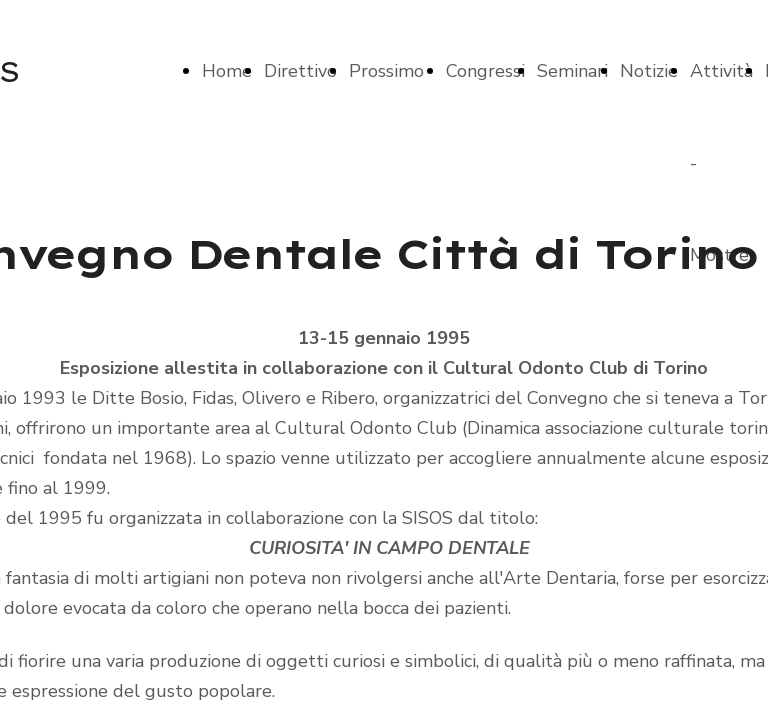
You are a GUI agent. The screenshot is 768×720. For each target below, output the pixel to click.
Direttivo (300, 71)
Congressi (485, 71)
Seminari (572, 71)
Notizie (649, 71)
